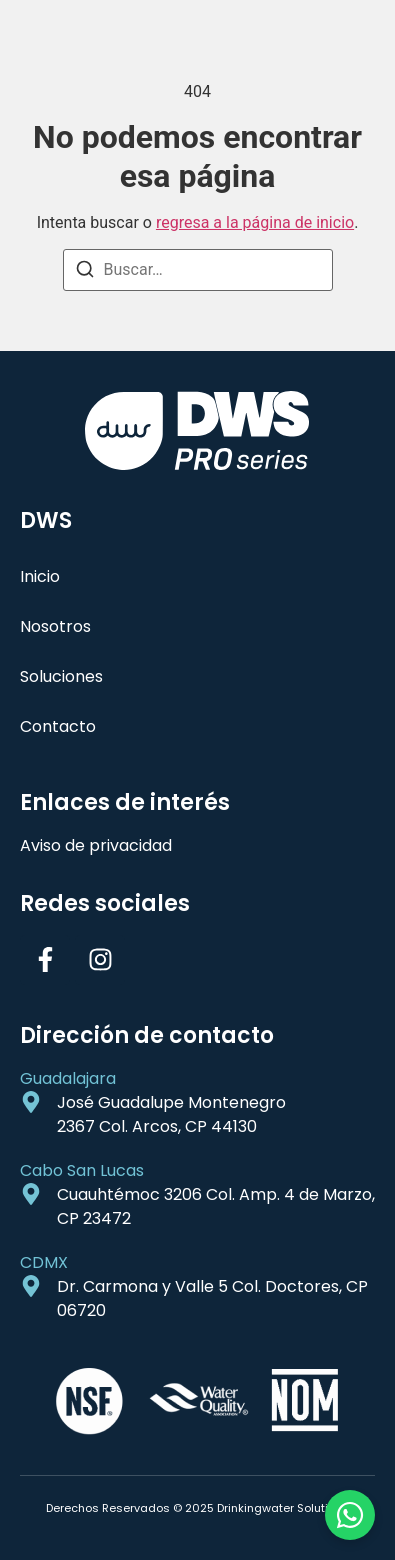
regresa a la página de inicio (255, 222)
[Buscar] (85, 272)
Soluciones (61, 676)
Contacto (58, 726)
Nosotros (55, 626)
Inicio (40, 576)
